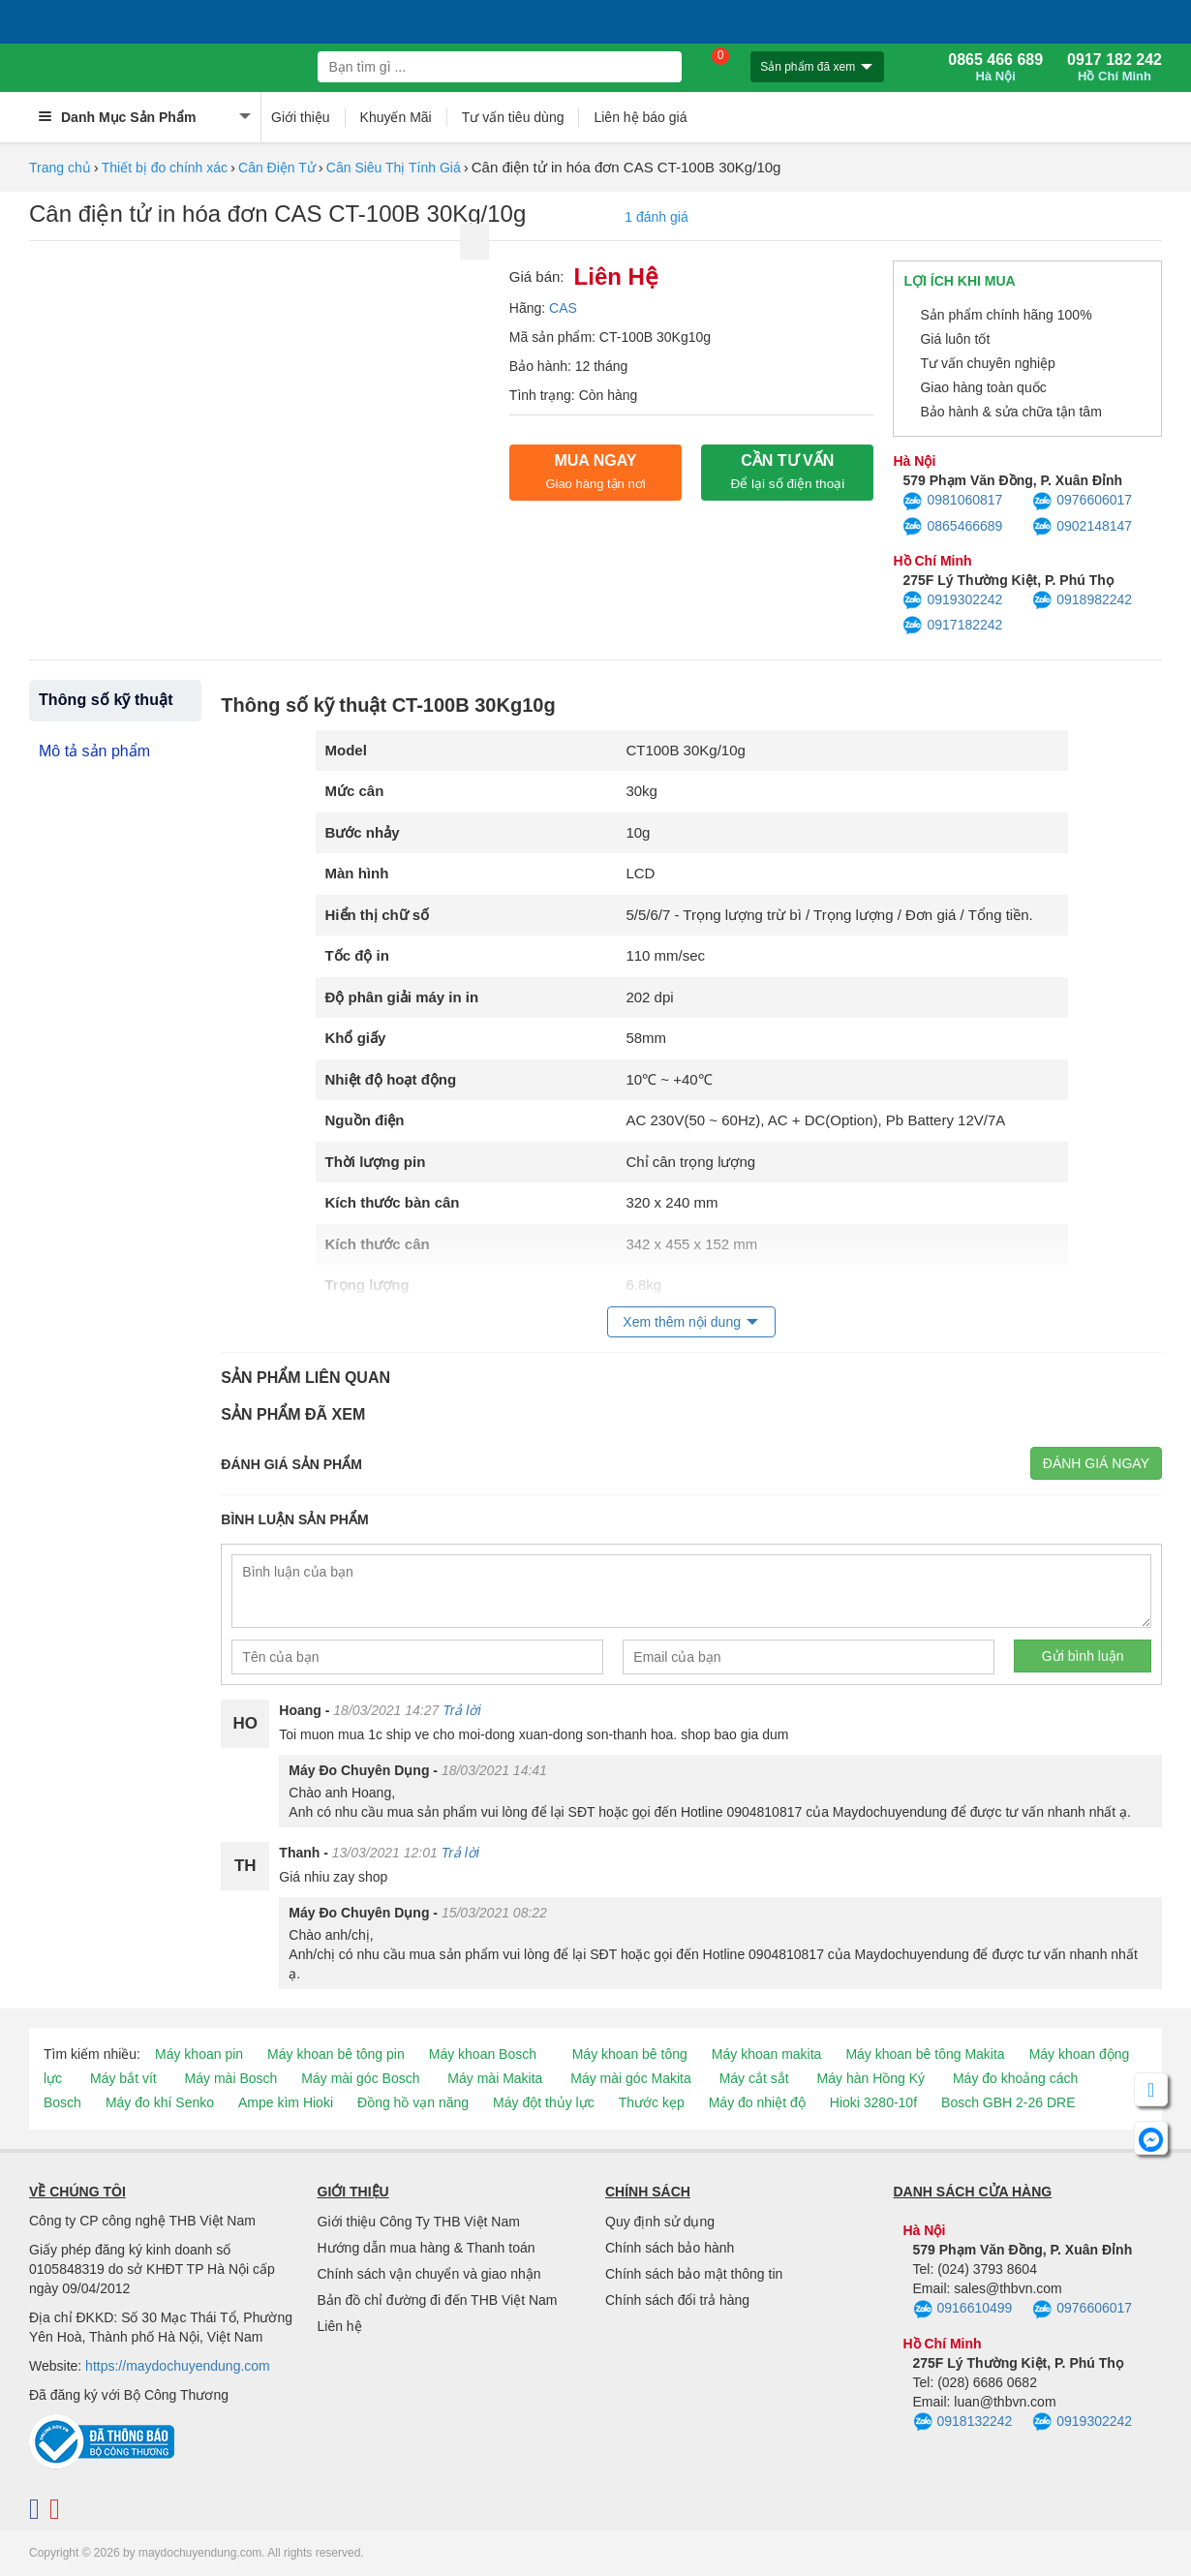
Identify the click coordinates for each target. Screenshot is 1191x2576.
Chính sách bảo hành (669, 2247)
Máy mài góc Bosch (360, 2078)
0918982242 (1082, 600)
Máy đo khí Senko (160, 2102)
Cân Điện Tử (277, 167)
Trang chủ (60, 167)
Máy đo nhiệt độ (757, 2102)
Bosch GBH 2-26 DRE (1008, 2102)
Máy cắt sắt (754, 2078)
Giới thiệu (300, 117)
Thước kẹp (652, 2102)
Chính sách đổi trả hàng (677, 2300)
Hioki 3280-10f (873, 2102)
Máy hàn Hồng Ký (871, 2078)
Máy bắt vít (123, 2078)
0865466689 (952, 527)
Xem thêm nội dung (682, 1322)
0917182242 (952, 625)
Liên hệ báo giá (640, 117)
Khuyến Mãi (396, 117)
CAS (563, 308)
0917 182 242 (1114, 67)
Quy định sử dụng (660, 2221)
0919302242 (952, 600)
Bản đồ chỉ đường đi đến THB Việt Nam (438, 2300)
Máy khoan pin (199, 2054)
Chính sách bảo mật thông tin (693, 2274)
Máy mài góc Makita (630, 2078)
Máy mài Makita (494, 2078)
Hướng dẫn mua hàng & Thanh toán (426, 2247)
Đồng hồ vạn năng (413, 2102)
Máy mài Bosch (231, 2078)
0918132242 (963, 2422)
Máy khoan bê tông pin (336, 2054)
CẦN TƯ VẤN (787, 471)
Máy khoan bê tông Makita (924, 2054)
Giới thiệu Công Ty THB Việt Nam (419, 2221)
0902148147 (1082, 527)
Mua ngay (595, 471)
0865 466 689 (995, 67)
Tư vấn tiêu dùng (513, 117)
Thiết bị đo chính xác (165, 167)
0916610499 (963, 2309)
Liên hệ (340, 2326)
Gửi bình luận (1083, 1656)
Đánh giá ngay (1096, 1463)
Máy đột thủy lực (544, 2102)
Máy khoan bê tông (629, 2054)
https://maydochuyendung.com (177, 2366)
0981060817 (952, 501)
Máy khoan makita (767, 2054)
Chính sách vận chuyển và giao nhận (429, 2274)
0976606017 (1082, 501)
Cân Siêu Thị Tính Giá (393, 167)
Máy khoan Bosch (482, 2054)
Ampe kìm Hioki (285, 2102)
